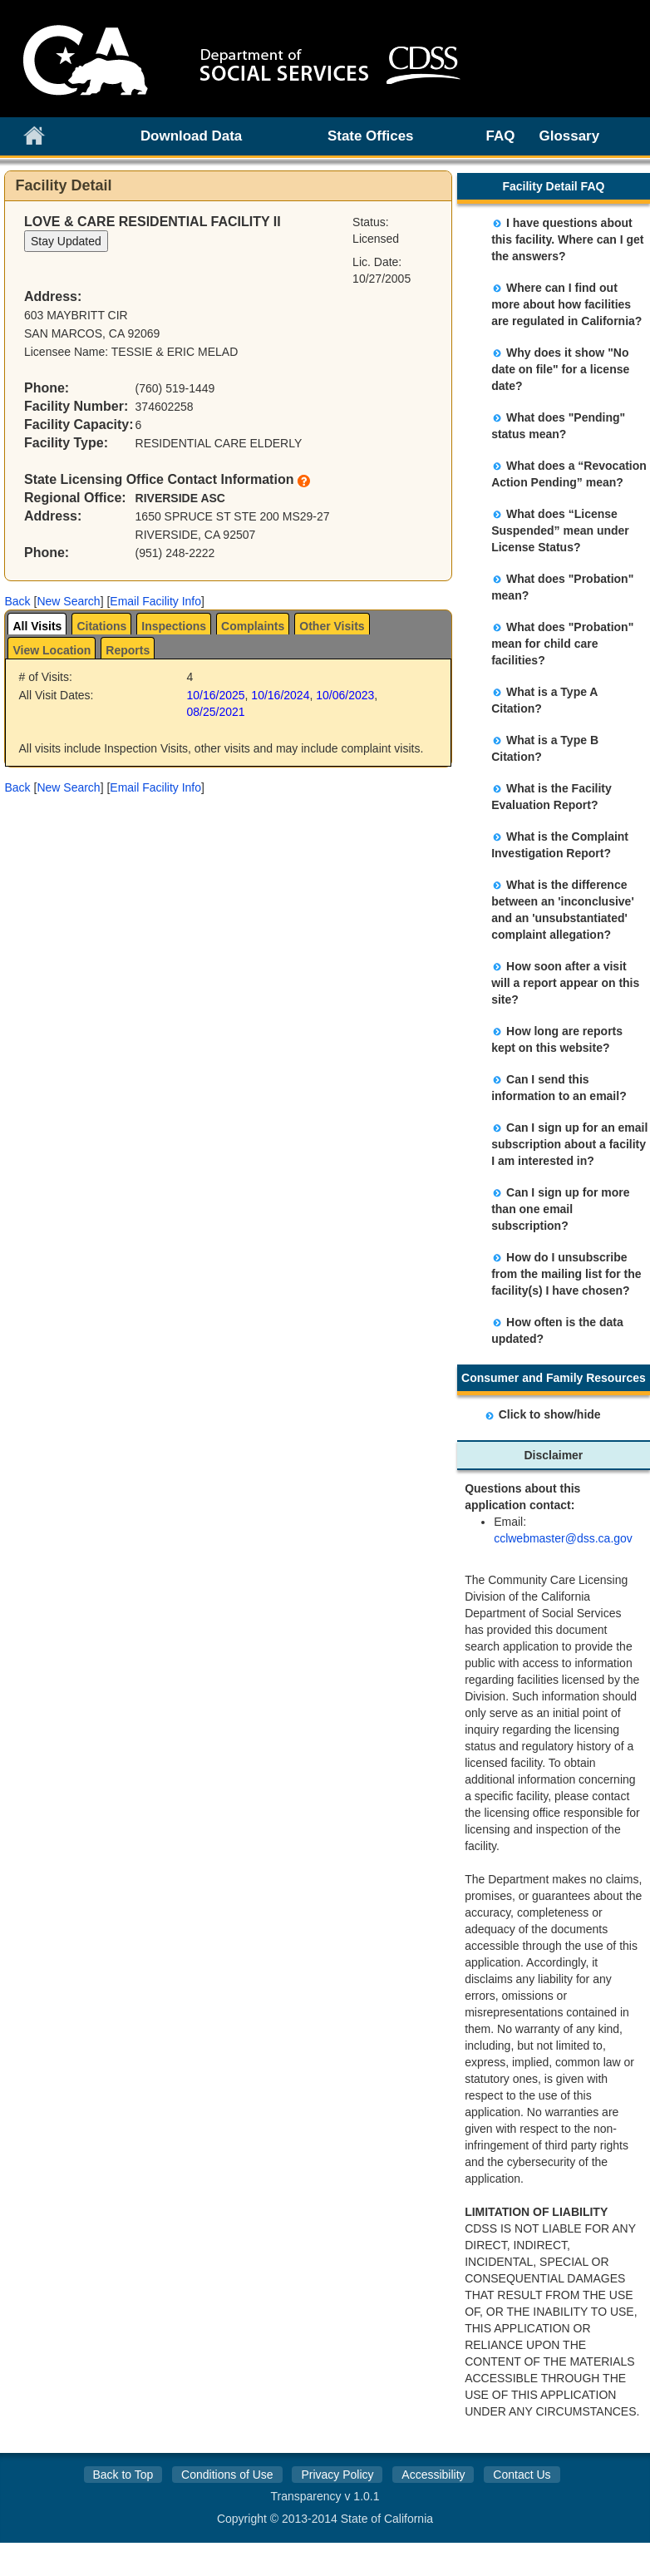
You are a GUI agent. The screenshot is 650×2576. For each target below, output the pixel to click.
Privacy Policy (337, 2474)
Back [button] (17, 601)
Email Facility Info (155, 601)
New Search (68, 601)
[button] (17, 601)
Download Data (191, 136)
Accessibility (433, 2474)
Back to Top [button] (122, 2474)
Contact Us (521, 2474)
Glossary (569, 136)
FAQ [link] (500, 136)
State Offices (370, 136)
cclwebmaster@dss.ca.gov (563, 1538)
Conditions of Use (227, 2474)
